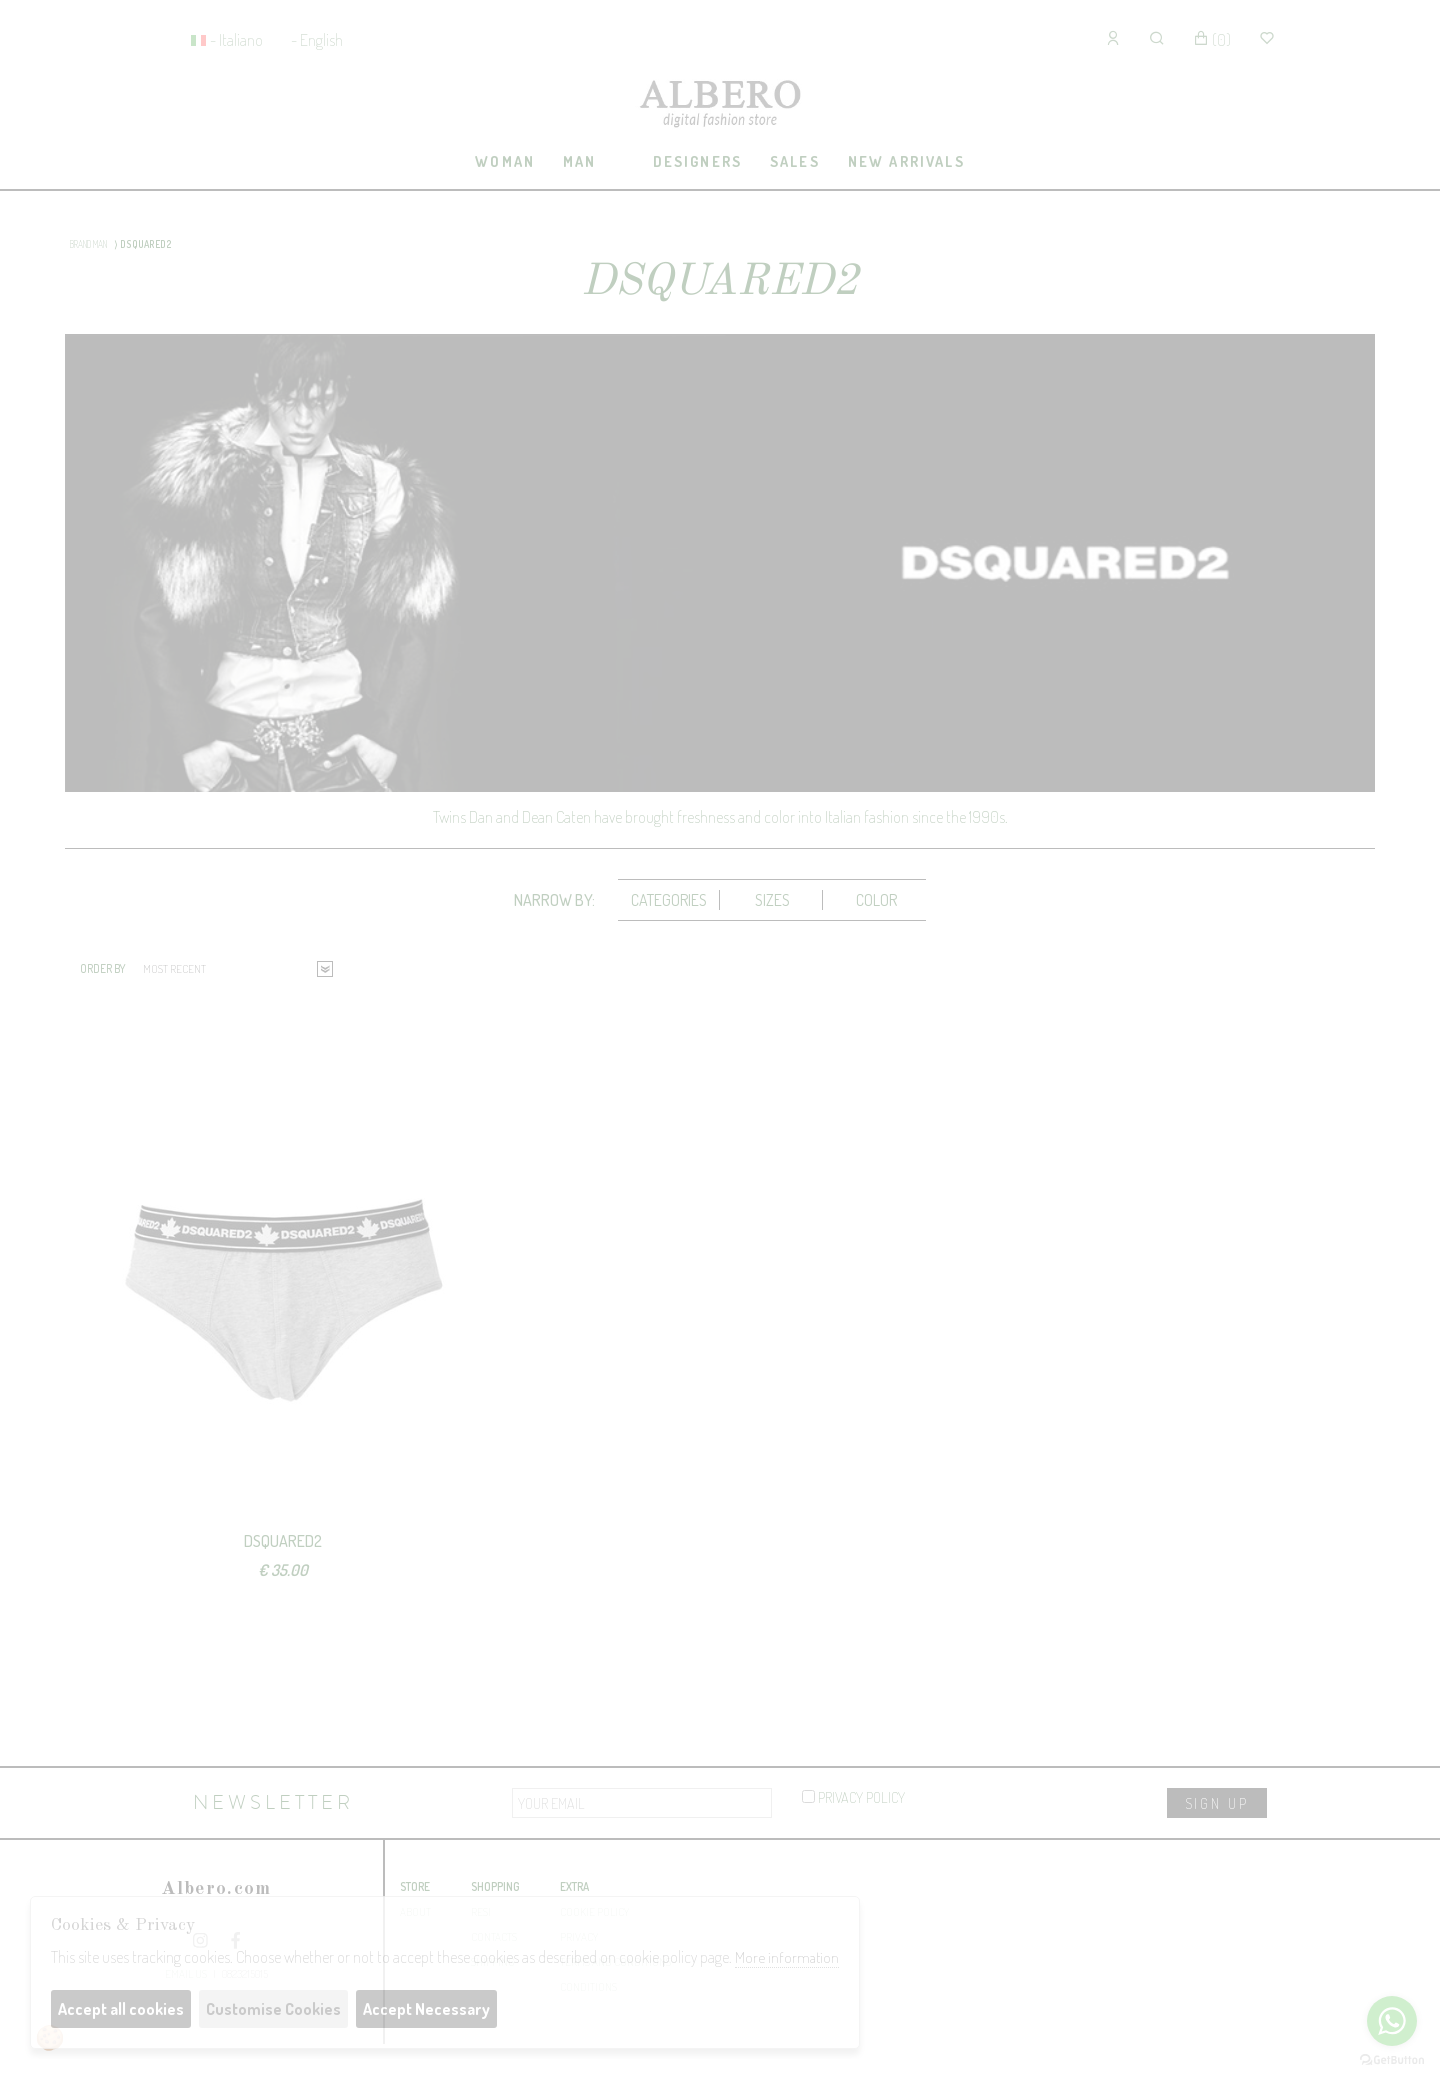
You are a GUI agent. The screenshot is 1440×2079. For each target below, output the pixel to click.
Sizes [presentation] (772, 900)
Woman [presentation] (505, 161)
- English (317, 40)
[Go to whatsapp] (1392, 2021)
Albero (720, 105)
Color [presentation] (876, 900)
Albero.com (216, 1889)
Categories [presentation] (669, 900)
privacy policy (853, 1797)
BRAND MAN (88, 244)
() (1212, 40)
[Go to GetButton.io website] (1392, 2059)
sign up (1217, 1803)
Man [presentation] (579, 161)
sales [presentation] (795, 161)
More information (787, 1957)
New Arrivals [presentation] (906, 161)
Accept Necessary (426, 2009)
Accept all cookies (121, 2009)
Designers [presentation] (697, 161)
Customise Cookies (273, 2009)
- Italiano (236, 40)
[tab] (505, 162)
